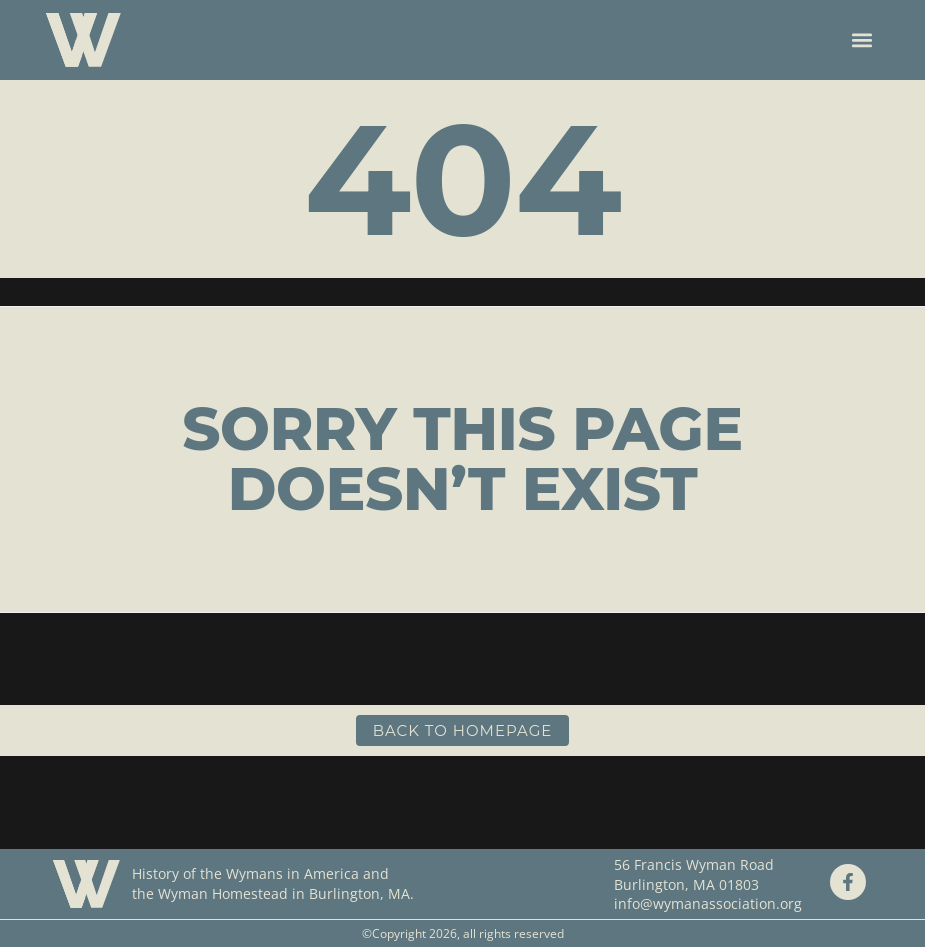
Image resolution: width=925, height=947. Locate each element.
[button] (862, 40)
